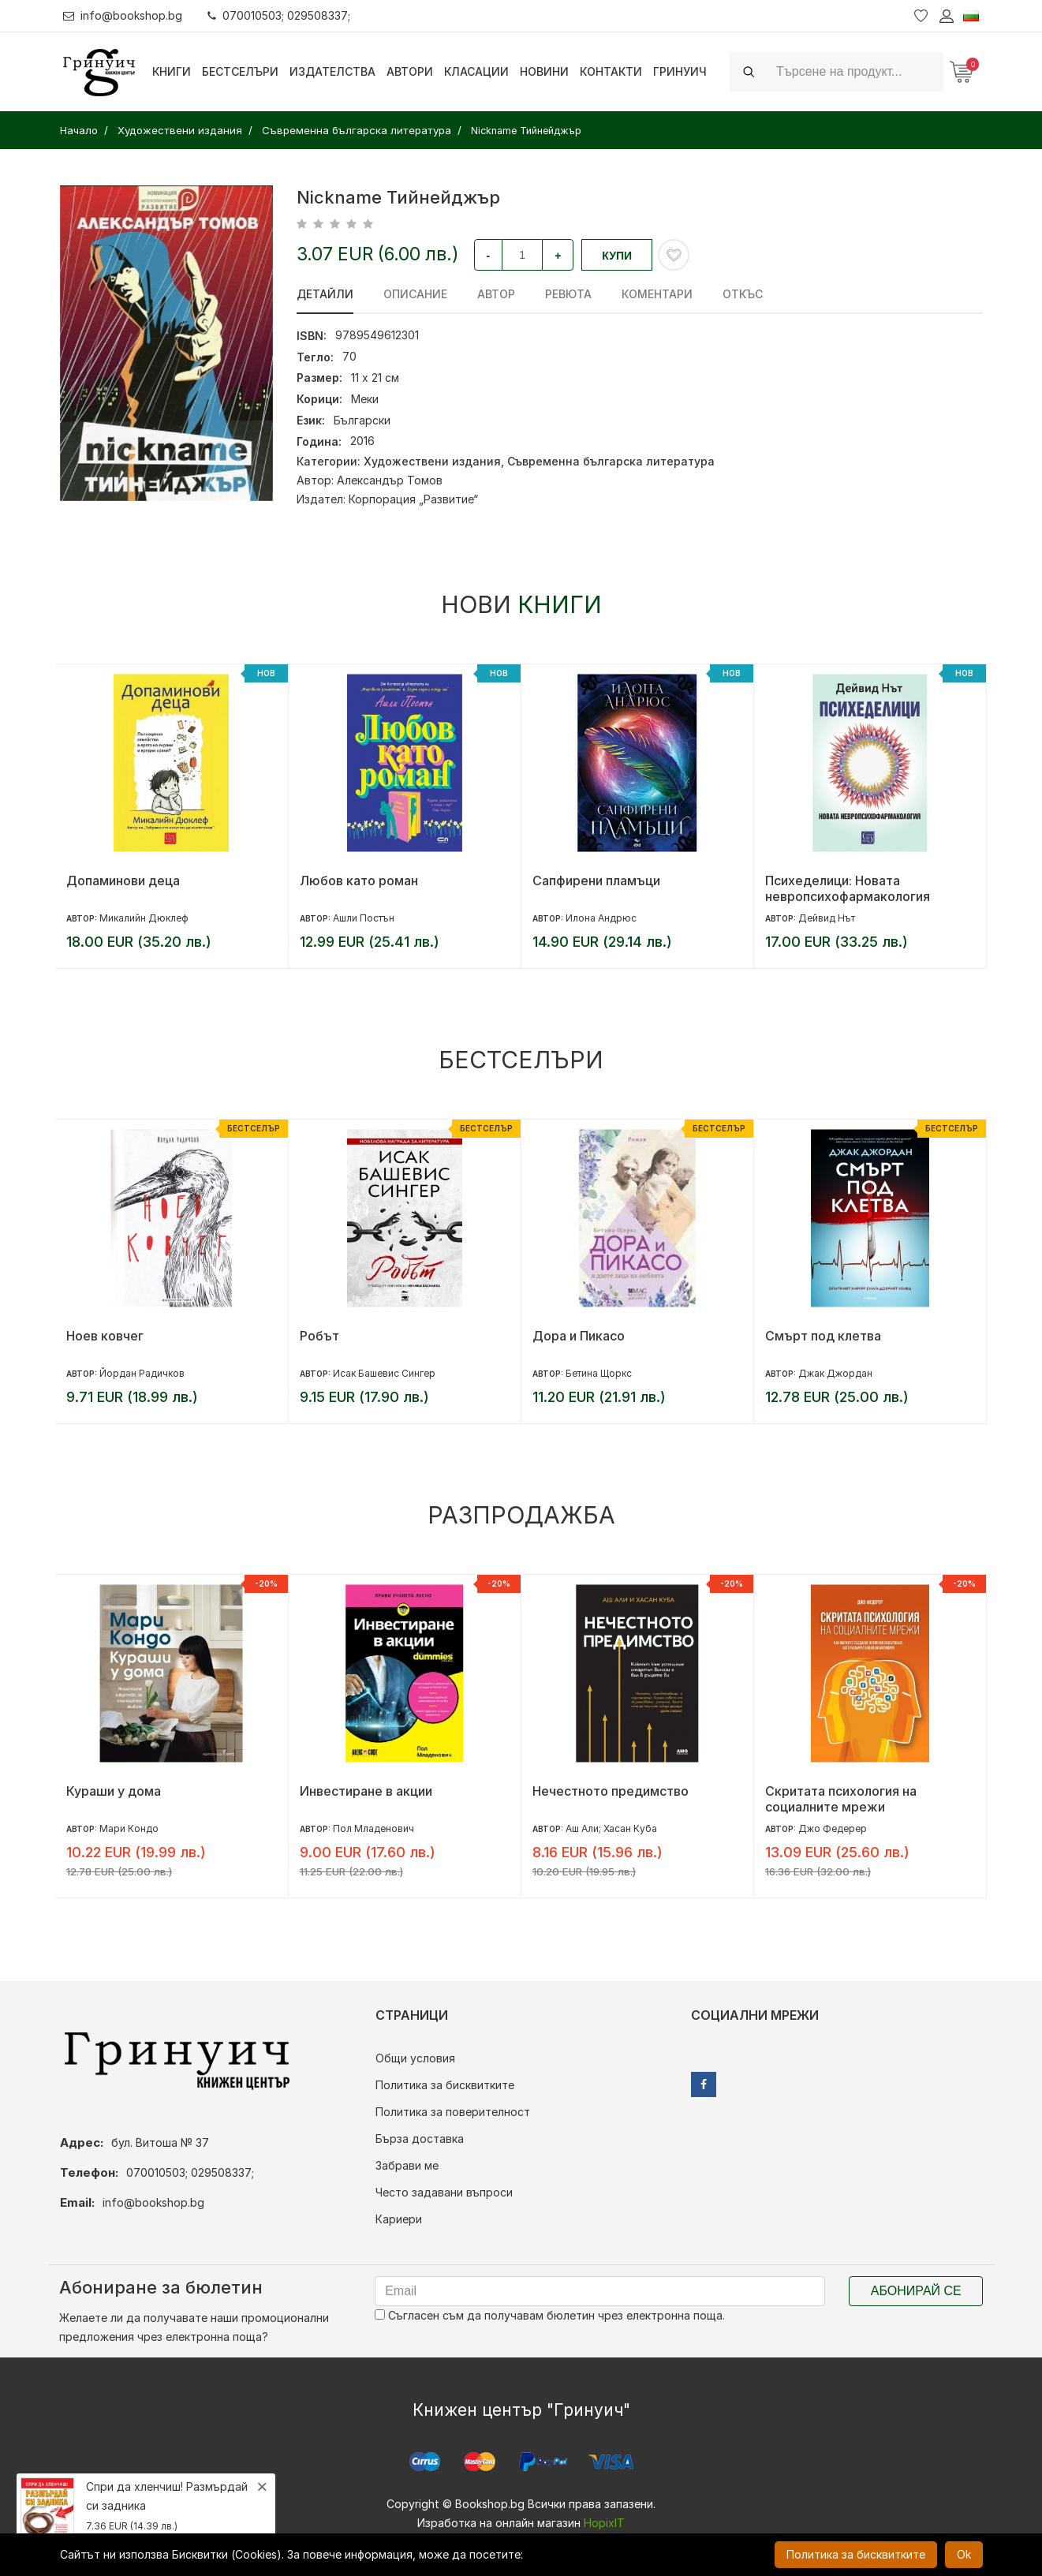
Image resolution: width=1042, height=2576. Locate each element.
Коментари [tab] (657, 294)
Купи (617, 255)
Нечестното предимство (610, 1791)
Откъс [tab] (743, 294)
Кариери (398, 2219)
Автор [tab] (496, 294)
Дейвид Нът (826, 918)
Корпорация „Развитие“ (413, 499)
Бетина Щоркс (599, 1373)
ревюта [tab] (568, 294)
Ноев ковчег (105, 1336)
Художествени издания (432, 461)
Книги (171, 71)
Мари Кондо (129, 1828)
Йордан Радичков (142, 1373)
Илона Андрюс (601, 918)
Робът (319, 1336)
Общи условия (415, 2058)
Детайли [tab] (325, 294)
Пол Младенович (373, 1828)
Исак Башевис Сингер (384, 1373)
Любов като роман (359, 880)
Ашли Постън (363, 918)
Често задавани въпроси (444, 2192)
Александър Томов (390, 480)
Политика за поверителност (452, 2111)
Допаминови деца (123, 880)
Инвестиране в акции (366, 1791)
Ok (964, 2554)
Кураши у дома (113, 1791)
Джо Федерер (832, 1828)
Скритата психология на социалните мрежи (841, 1799)
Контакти (611, 71)
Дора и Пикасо (578, 1336)
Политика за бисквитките (444, 2085)
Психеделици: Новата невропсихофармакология (847, 888)
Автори (410, 71)
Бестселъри (240, 71)
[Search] (855, 71)
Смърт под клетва (823, 1336)
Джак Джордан (835, 1373)
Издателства (332, 71)
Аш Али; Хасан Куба (611, 1828)
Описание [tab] (415, 294)
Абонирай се (916, 2290)
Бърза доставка (419, 2138)
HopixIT (604, 2522)
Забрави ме (407, 2165)
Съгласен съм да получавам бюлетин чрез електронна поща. (550, 2315)
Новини (544, 71)
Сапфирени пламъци (596, 880)
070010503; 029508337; (278, 15)
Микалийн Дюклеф (144, 918)
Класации (476, 71)
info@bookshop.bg (122, 15)
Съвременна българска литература (611, 461)
